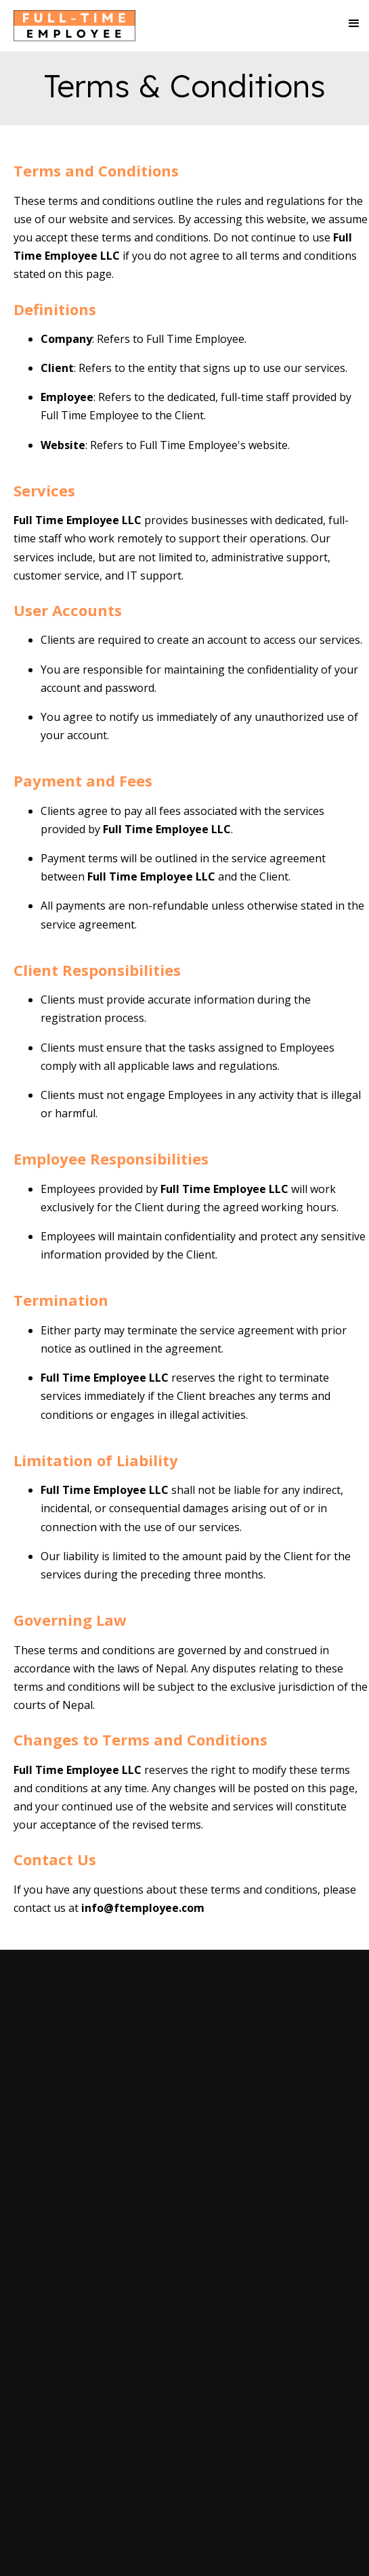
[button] (348, 23)
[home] (71, 29)
